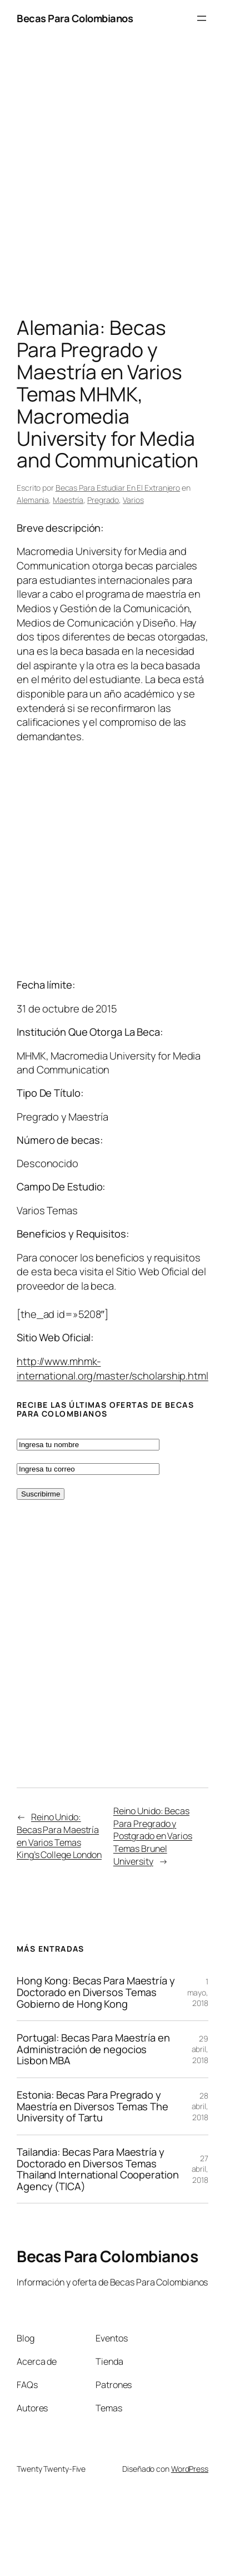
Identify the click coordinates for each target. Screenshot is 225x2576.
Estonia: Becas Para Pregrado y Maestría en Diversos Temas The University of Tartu (92, 2106)
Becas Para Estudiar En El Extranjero (118, 487)
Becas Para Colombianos (75, 18)
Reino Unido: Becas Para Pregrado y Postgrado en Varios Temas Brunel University (152, 1836)
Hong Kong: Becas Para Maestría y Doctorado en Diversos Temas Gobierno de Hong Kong (96, 1992)
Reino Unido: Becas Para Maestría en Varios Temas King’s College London (59, 1836)
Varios (133, 500)
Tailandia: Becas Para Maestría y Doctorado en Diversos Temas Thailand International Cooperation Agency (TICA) (98, 2169)
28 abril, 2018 (200, 2106)
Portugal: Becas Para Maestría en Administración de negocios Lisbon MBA (93, 2049)
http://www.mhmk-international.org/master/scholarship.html (112, 1368)
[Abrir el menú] (201, 18)
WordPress (189, 2468)
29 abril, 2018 (200, 2049)
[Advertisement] (104, 179)
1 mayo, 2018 (198, 1992)
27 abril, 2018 (200, 2169)
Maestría (68, 500)
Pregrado (103, 500)
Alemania (33, 500)
